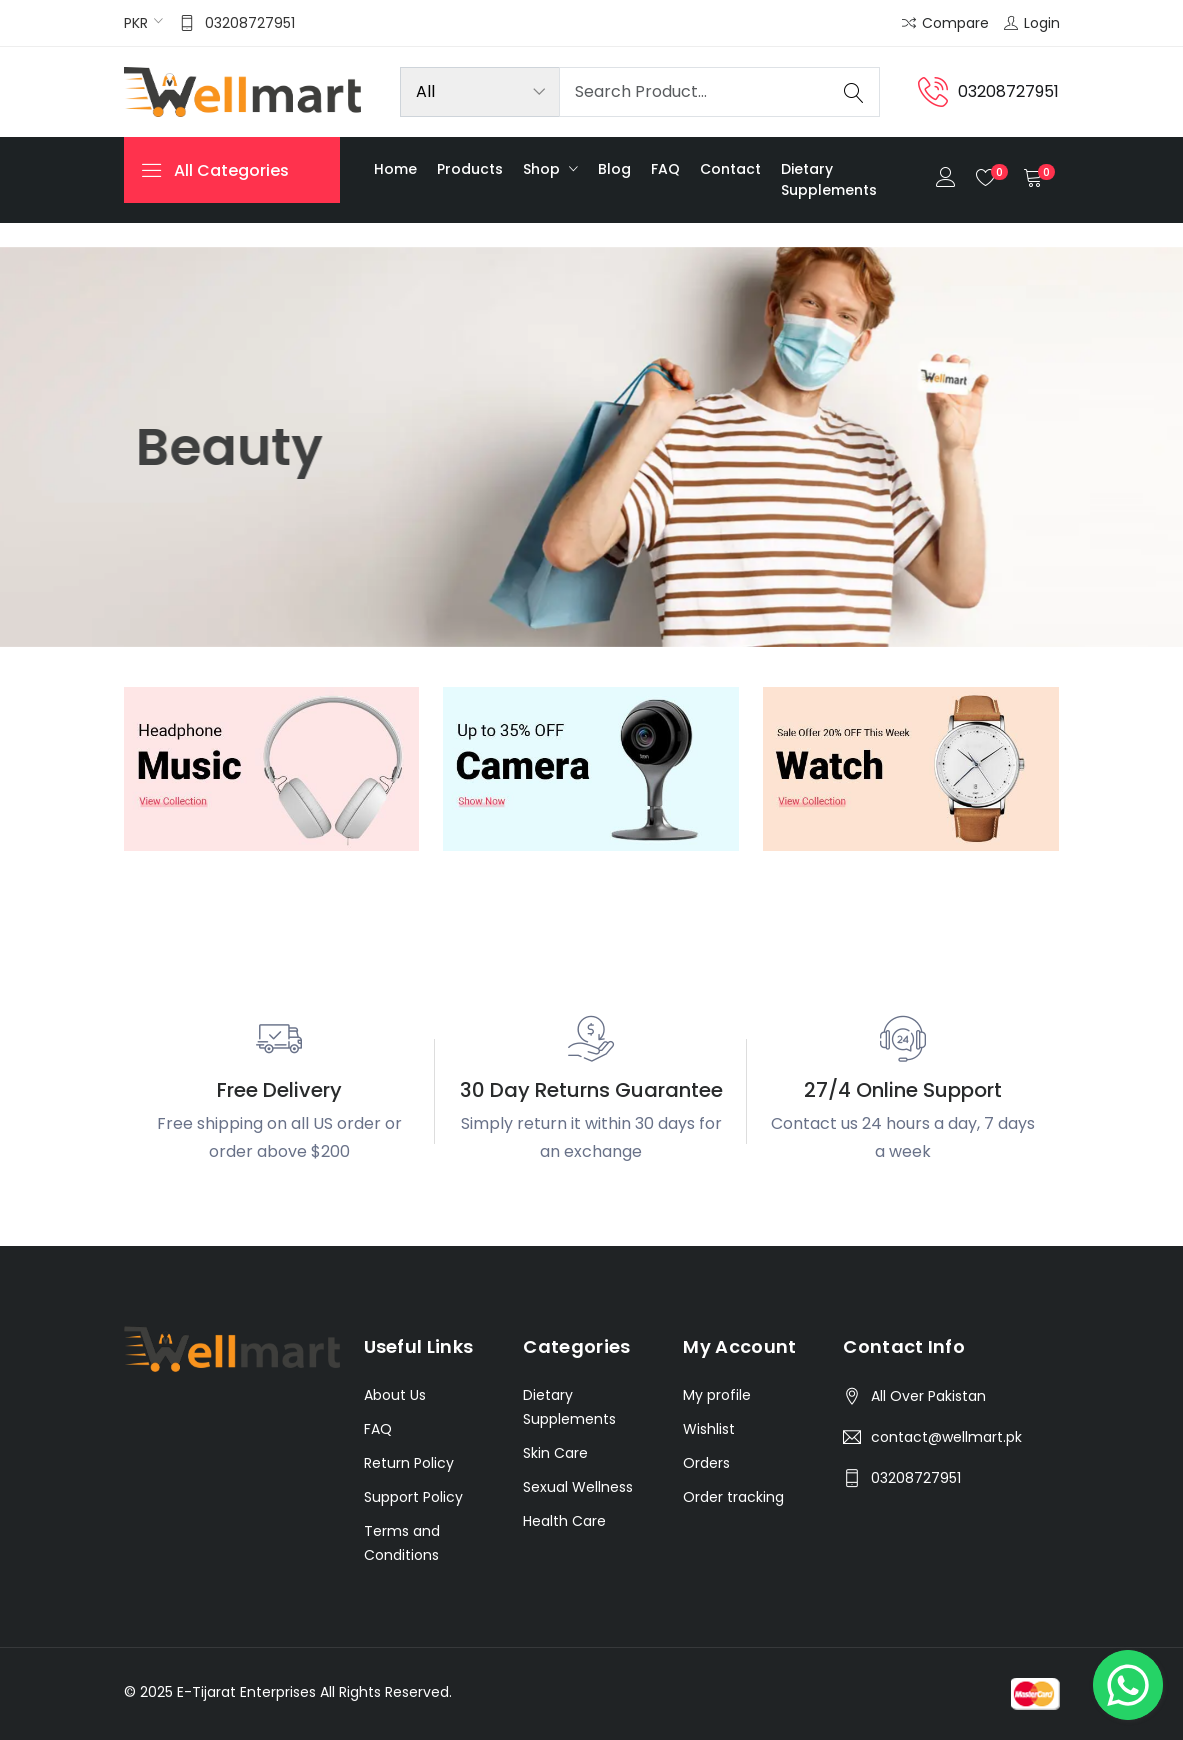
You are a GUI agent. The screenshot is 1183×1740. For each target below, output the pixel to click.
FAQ (665, 169)
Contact (730, 169)
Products (470, 169)
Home (395, 169)
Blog (614, 169)
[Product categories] (480, 92)
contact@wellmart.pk (946, 1437)
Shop (543, 169)
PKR (136, 23)
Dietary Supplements (829, 179)
